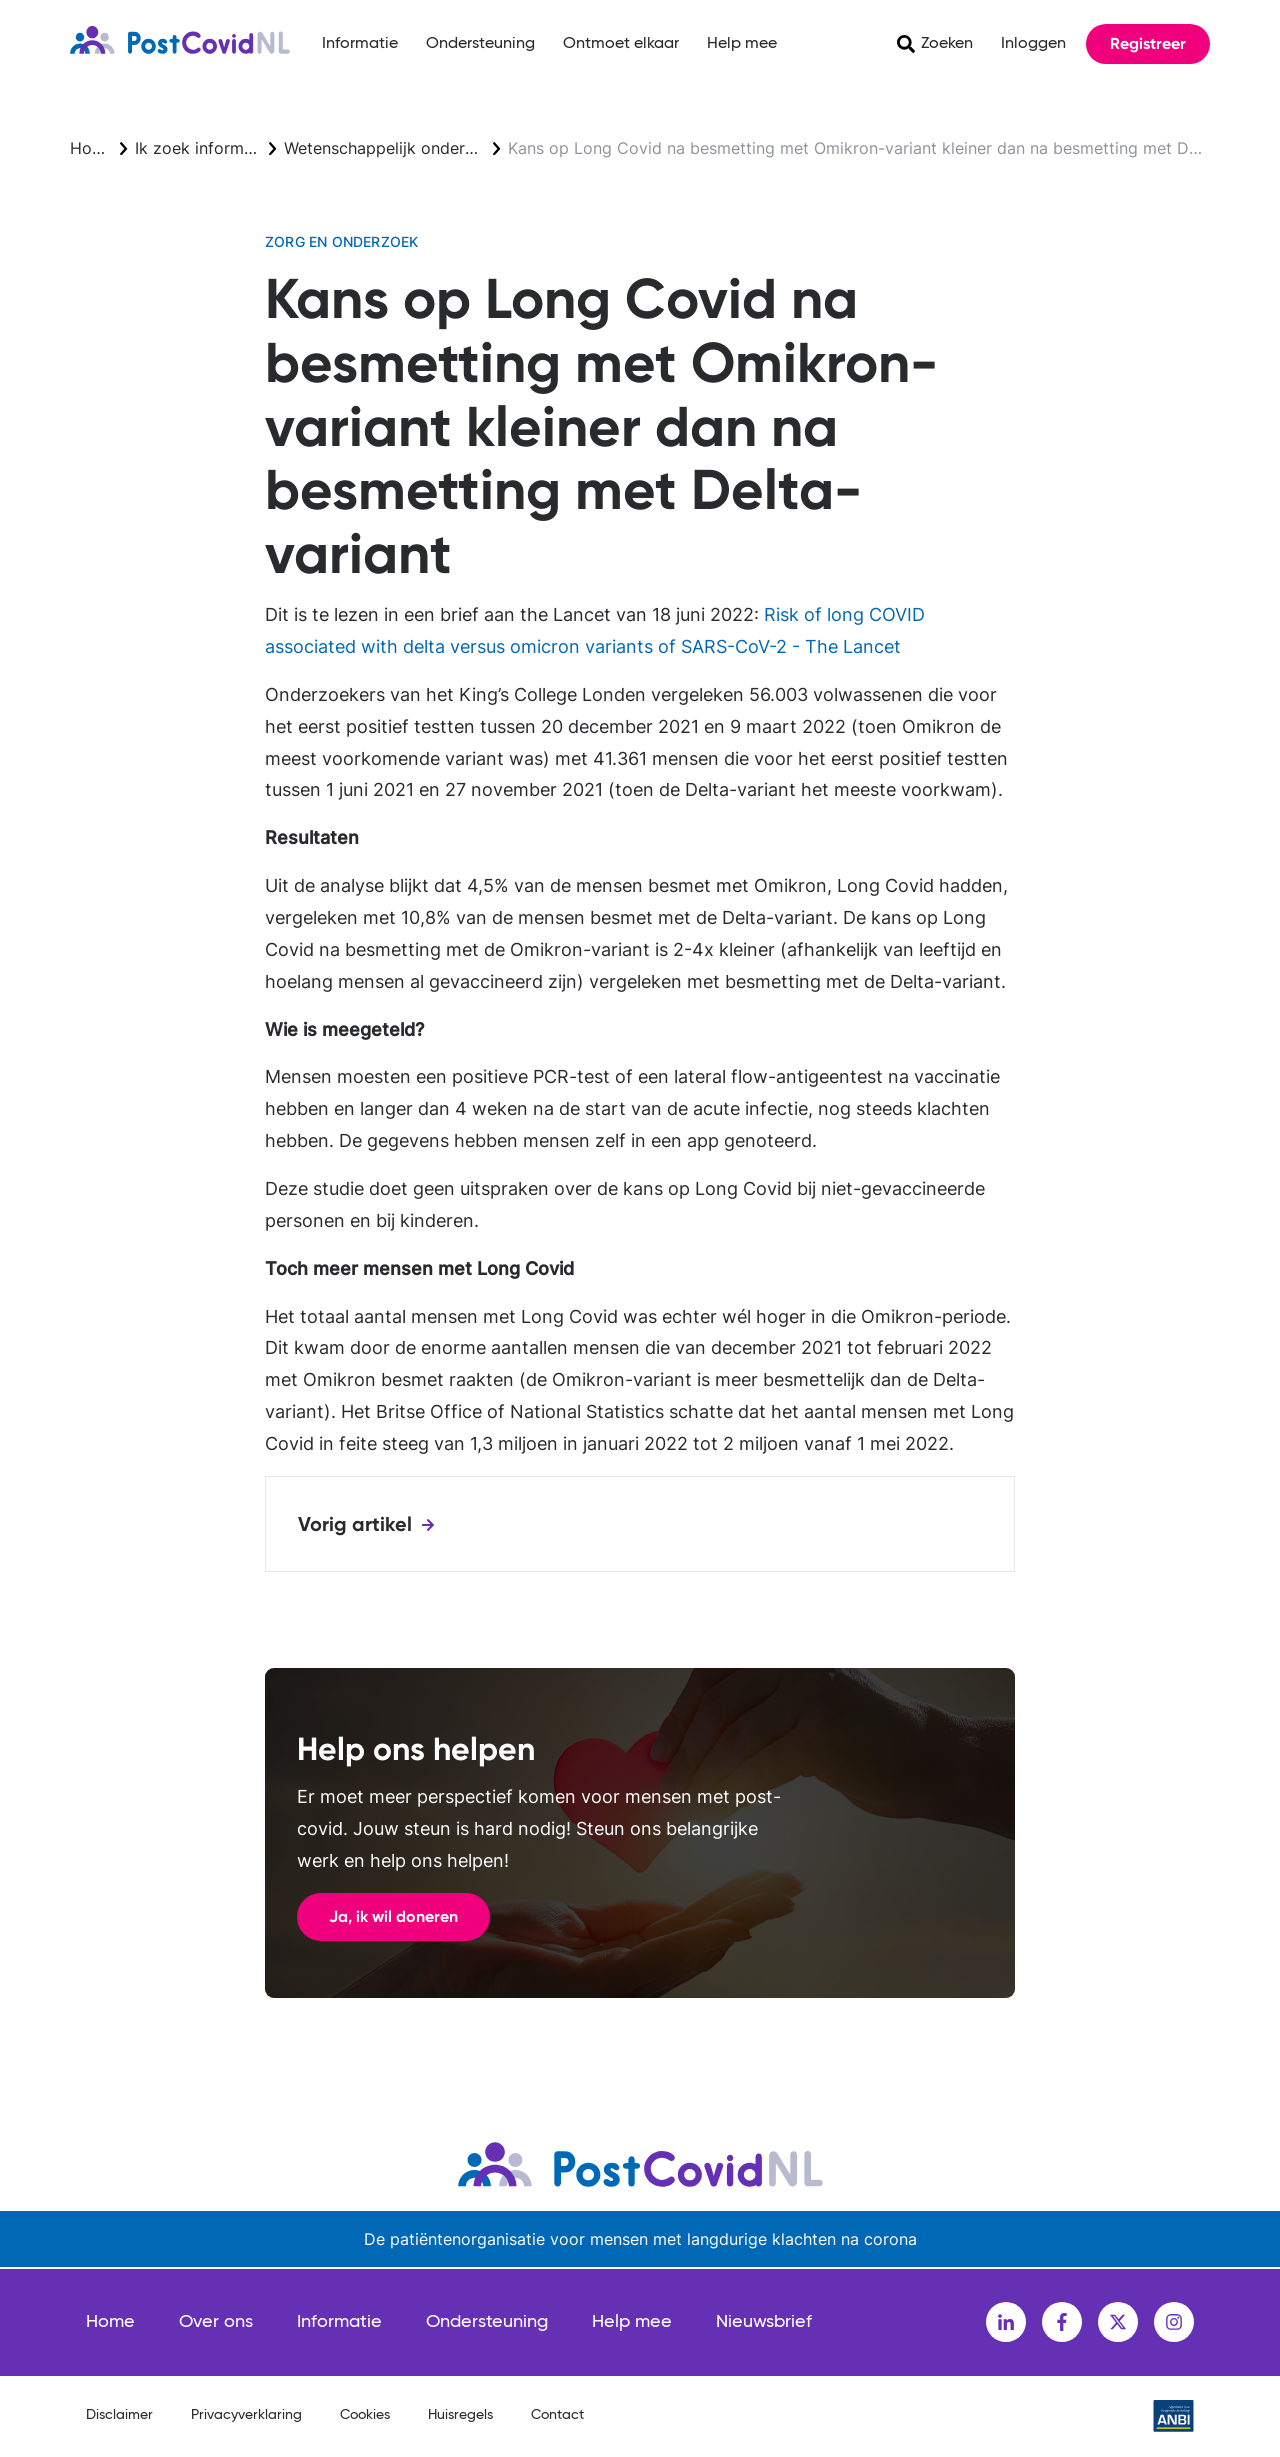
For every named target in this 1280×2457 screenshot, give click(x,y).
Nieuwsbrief (764, 2322)
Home (92, 148)
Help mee (742, 44)
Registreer (1148, 43)
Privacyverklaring (246, 2415)
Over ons (216, 2322)
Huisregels (460, 2415)
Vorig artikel (355, 1524)
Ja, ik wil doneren (393, 1916)
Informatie (360, 44)
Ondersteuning (480, 44)
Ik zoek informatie (203, 148)
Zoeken (947, 44)
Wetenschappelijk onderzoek (393, 148)
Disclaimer (119, 2415)
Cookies (365, 2415)
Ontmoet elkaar (621, 44)
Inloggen (1033, 44)
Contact (557, 2415)
